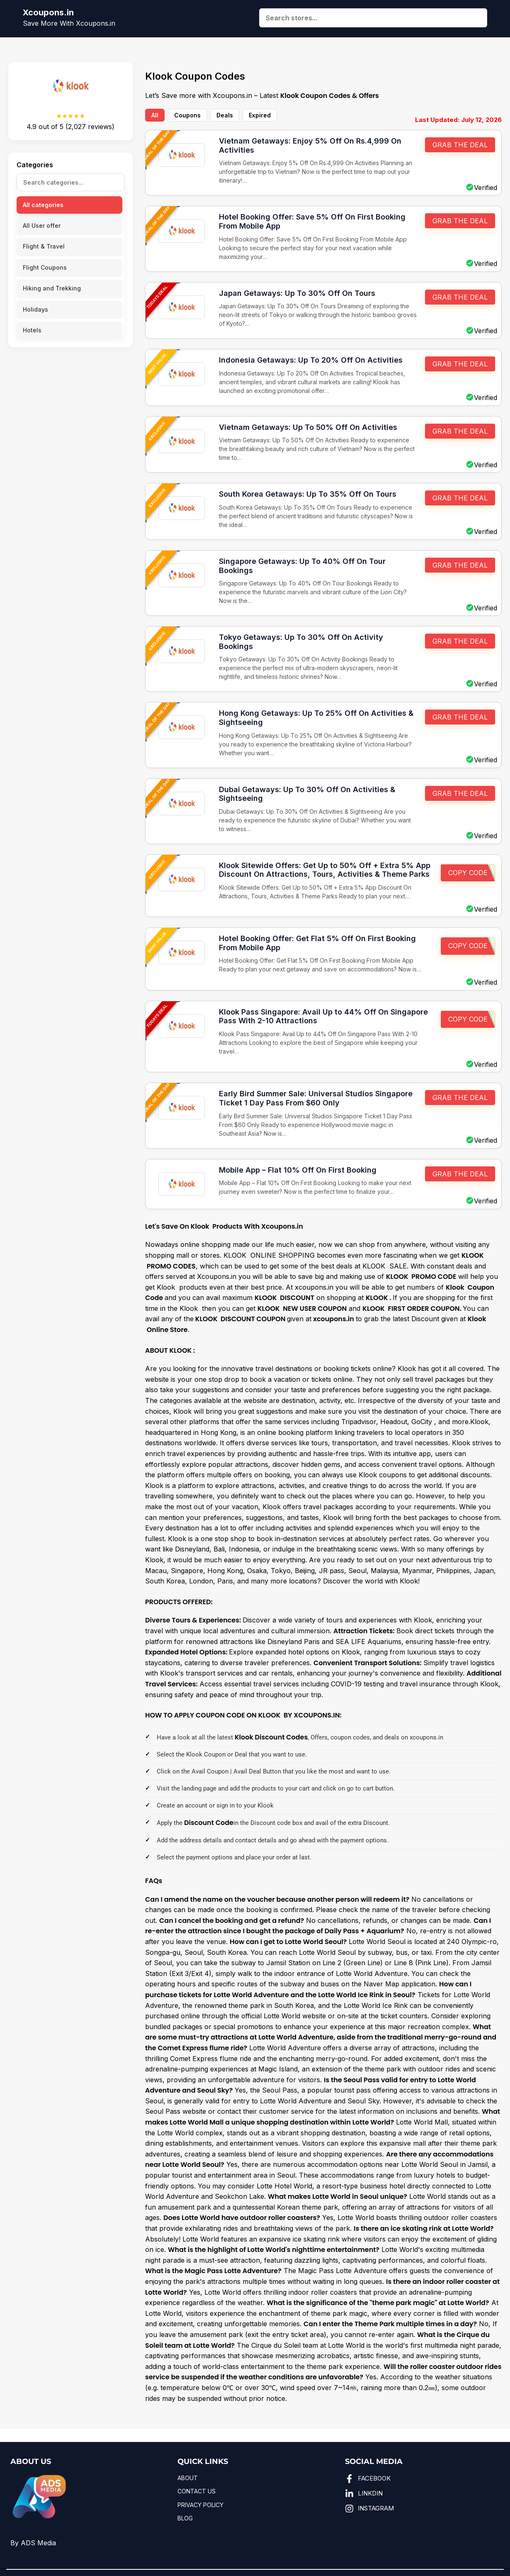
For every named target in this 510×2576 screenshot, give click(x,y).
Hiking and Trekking (52, 288)
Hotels (32, 330)
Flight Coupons (45, 267)
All (154, 115)
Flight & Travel (44, 246)
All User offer (42, 225)
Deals (224, 115)
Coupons (187, 115)
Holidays (35, 309)
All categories (43, 204)
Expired (260, 115)
